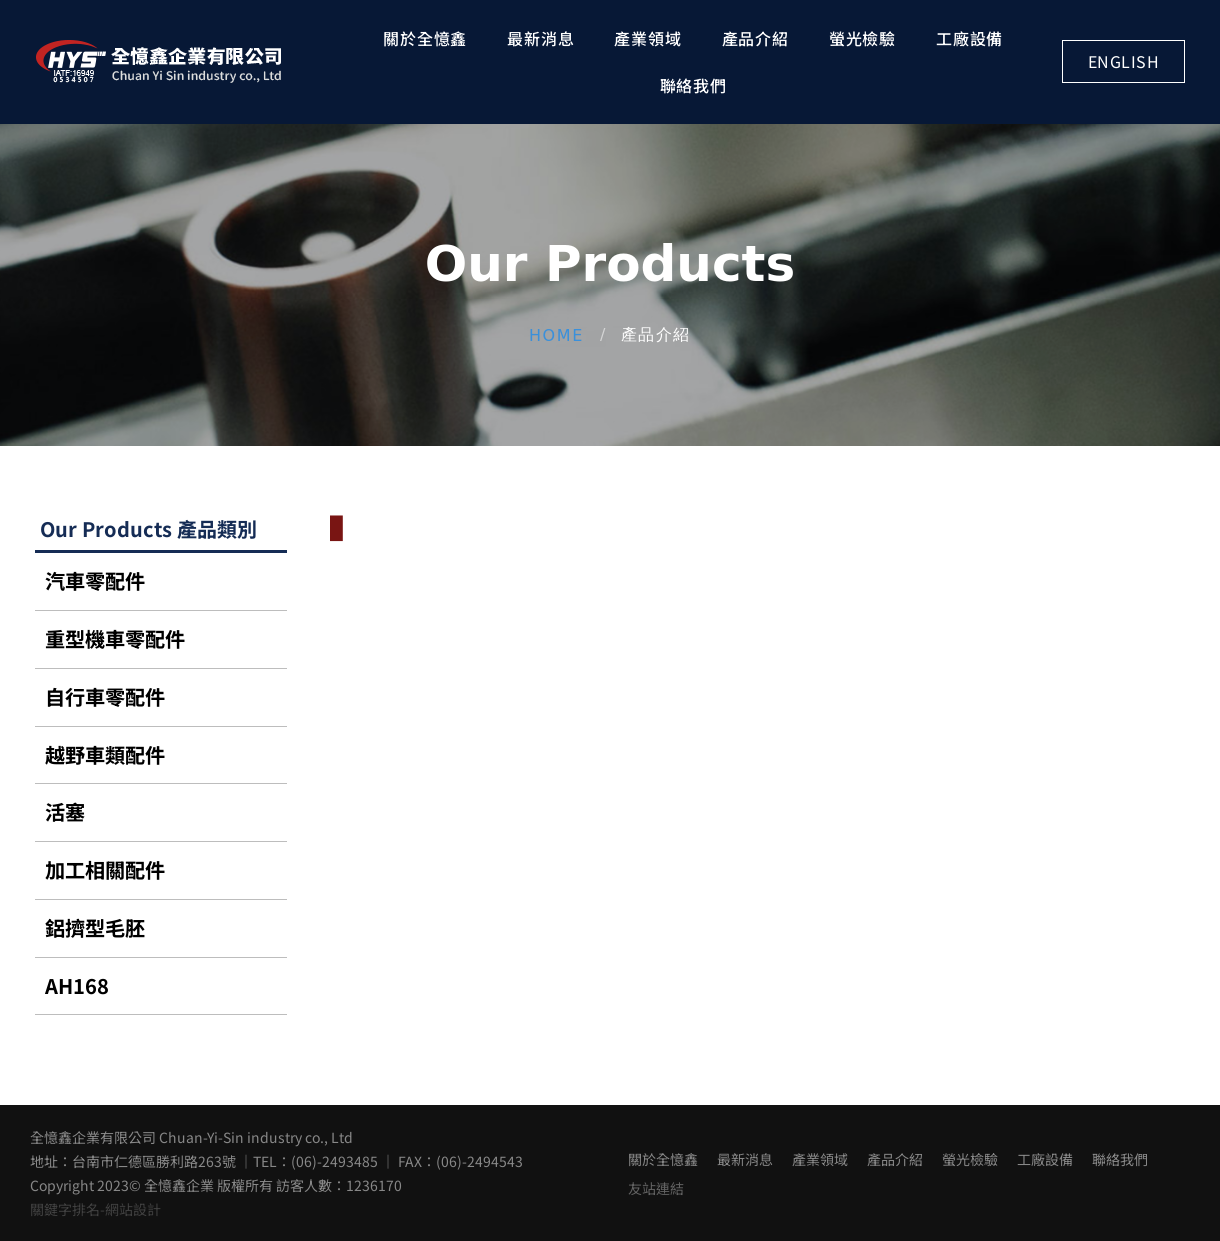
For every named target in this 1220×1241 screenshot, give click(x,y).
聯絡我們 (693, 85)
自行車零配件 (105, 696)
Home (556, 334)
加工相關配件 (105, 869)
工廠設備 (969, 38)
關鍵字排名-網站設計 (95, 1209)
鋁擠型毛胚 (95, 927)
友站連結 (656, 1188)
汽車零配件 (95, 580)
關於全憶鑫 (425, 38)
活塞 (65, 811)
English (1124, 61)
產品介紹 (755, 38)
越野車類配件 (105, 754)
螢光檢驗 (862, 38)
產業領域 (647, 38)
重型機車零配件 (115, 638)
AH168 (77, 985)
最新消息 (540, 38)
